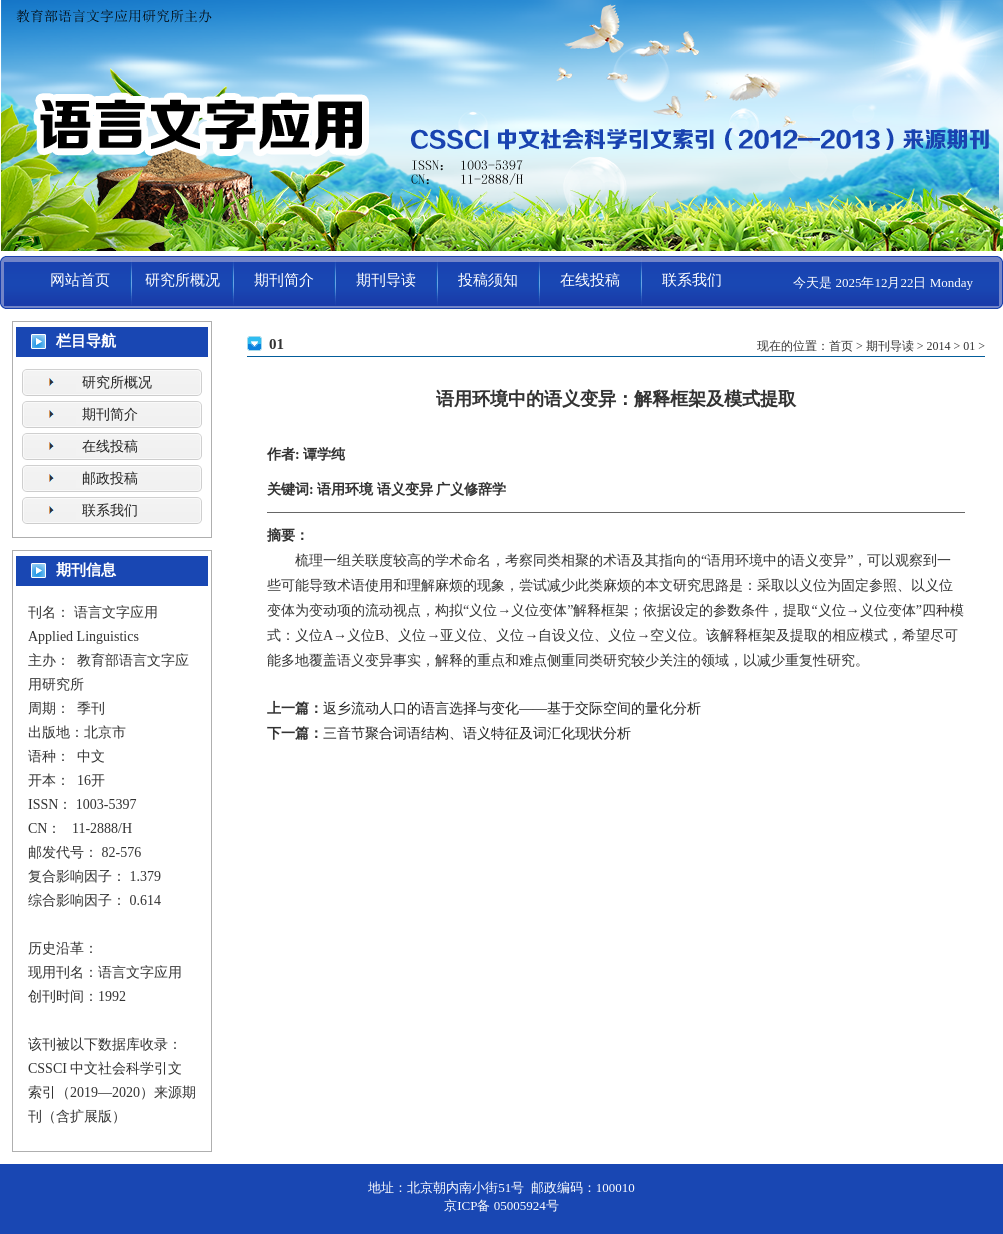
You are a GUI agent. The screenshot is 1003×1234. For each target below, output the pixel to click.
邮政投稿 (110, 478)
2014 (938, 346)
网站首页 (80, 280)
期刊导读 (386, 280)
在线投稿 (590, 280)
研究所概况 (182, 280)
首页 (841, 346)
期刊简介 (284, 280)
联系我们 (692, 280)
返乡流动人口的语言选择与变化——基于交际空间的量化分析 (512, 708)
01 (969, 346)
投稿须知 (488, 280)
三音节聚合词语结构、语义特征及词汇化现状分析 (477, 733)
